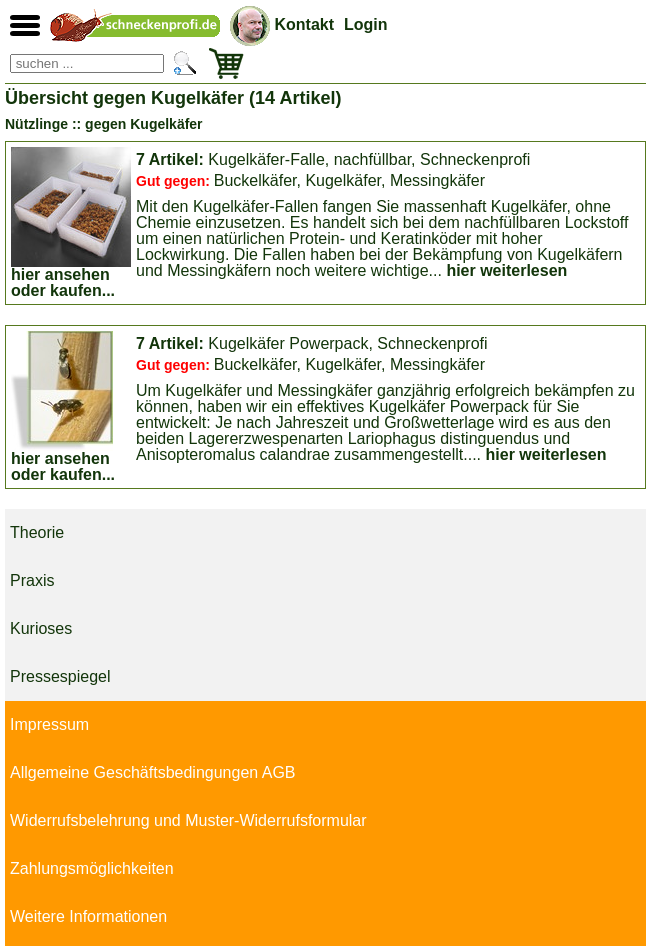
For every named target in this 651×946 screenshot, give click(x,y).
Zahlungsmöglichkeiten (92, 868)
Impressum (49, 724)
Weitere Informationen (88, 916)
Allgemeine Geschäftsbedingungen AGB (153, 772)
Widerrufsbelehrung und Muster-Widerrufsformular (188, 820)
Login (366, 24)
